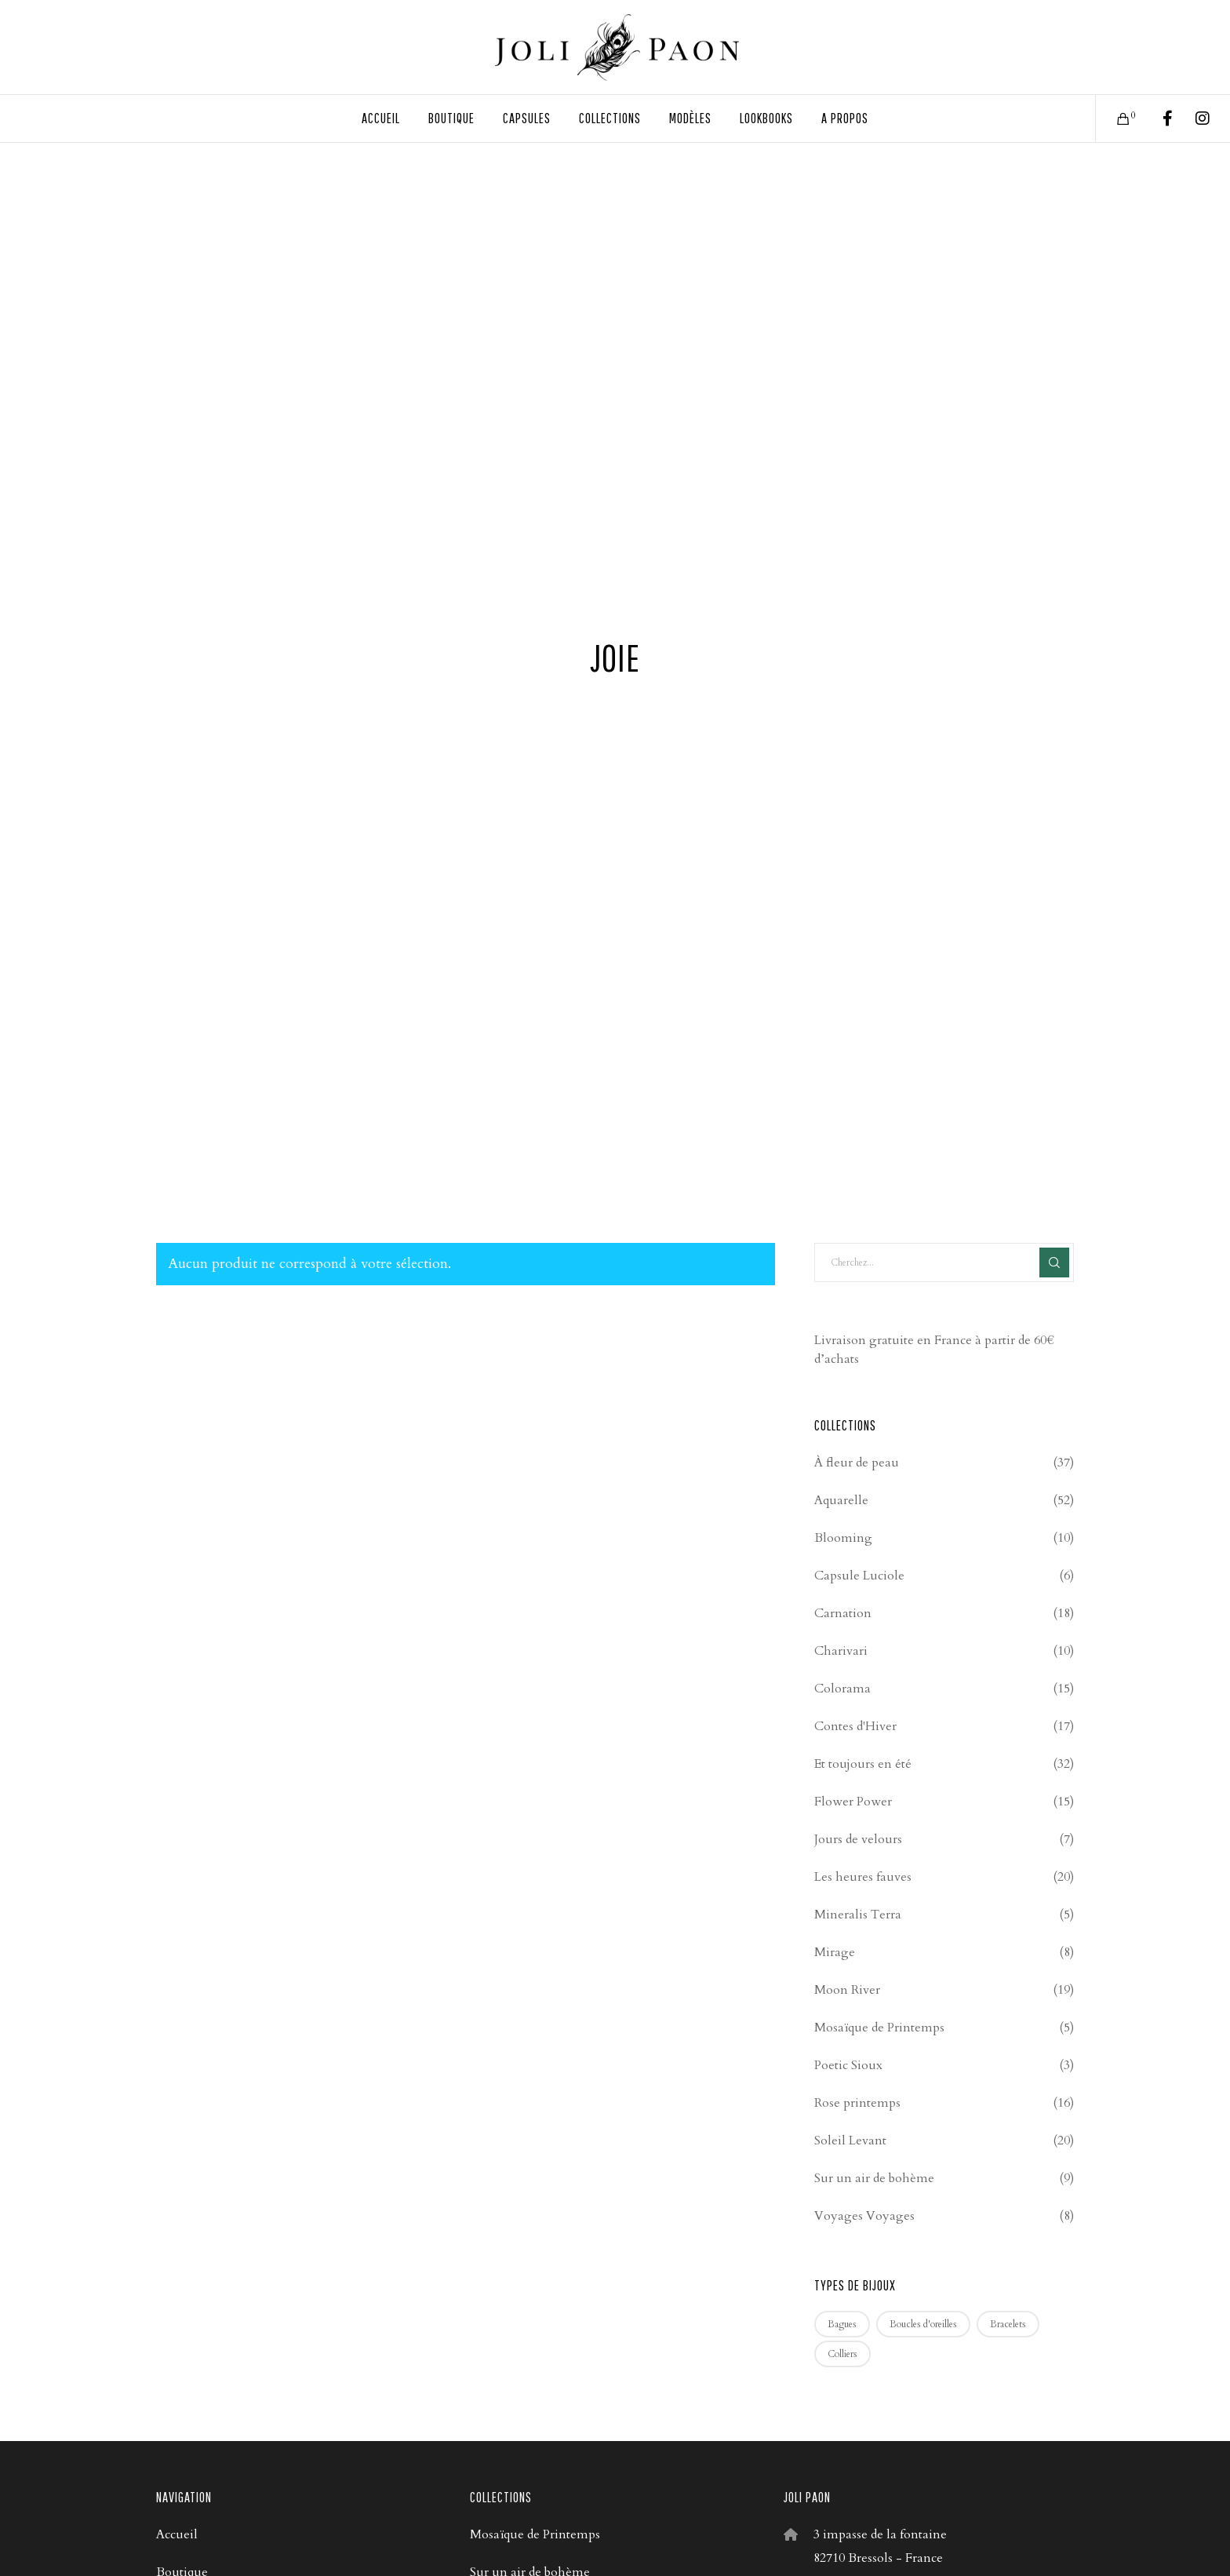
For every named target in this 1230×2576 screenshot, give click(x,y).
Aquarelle (841, 1500)
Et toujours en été (863, 1764)
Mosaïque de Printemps (879, 2027)
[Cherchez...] (944, 1262)
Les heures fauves (863, 1877)
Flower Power (853, 1801)
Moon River (847, 1989)
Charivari (841, 1651)
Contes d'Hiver (855, 1726)
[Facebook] (1157, 118)
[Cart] (1113, 118)
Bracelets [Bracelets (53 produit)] (1008, 2324)
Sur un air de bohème (874, 2178)
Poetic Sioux (848, 2065)
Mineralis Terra (857, 1914)
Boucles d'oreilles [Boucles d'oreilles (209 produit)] (923, 2324)
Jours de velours (858, 1839)
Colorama (842, 1688)
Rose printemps (857, 2102)
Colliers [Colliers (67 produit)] (842, 2354)
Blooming (843, 1538)
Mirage (834, 1952)
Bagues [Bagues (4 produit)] (842, 2324)
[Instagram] (1192, 118)
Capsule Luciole (859, 1575)
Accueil (177, 2534)
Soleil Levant (850, 2140)
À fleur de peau (856, 1462)
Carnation (843, 1613)
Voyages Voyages (864, 2215)
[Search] (1054, 1262)
